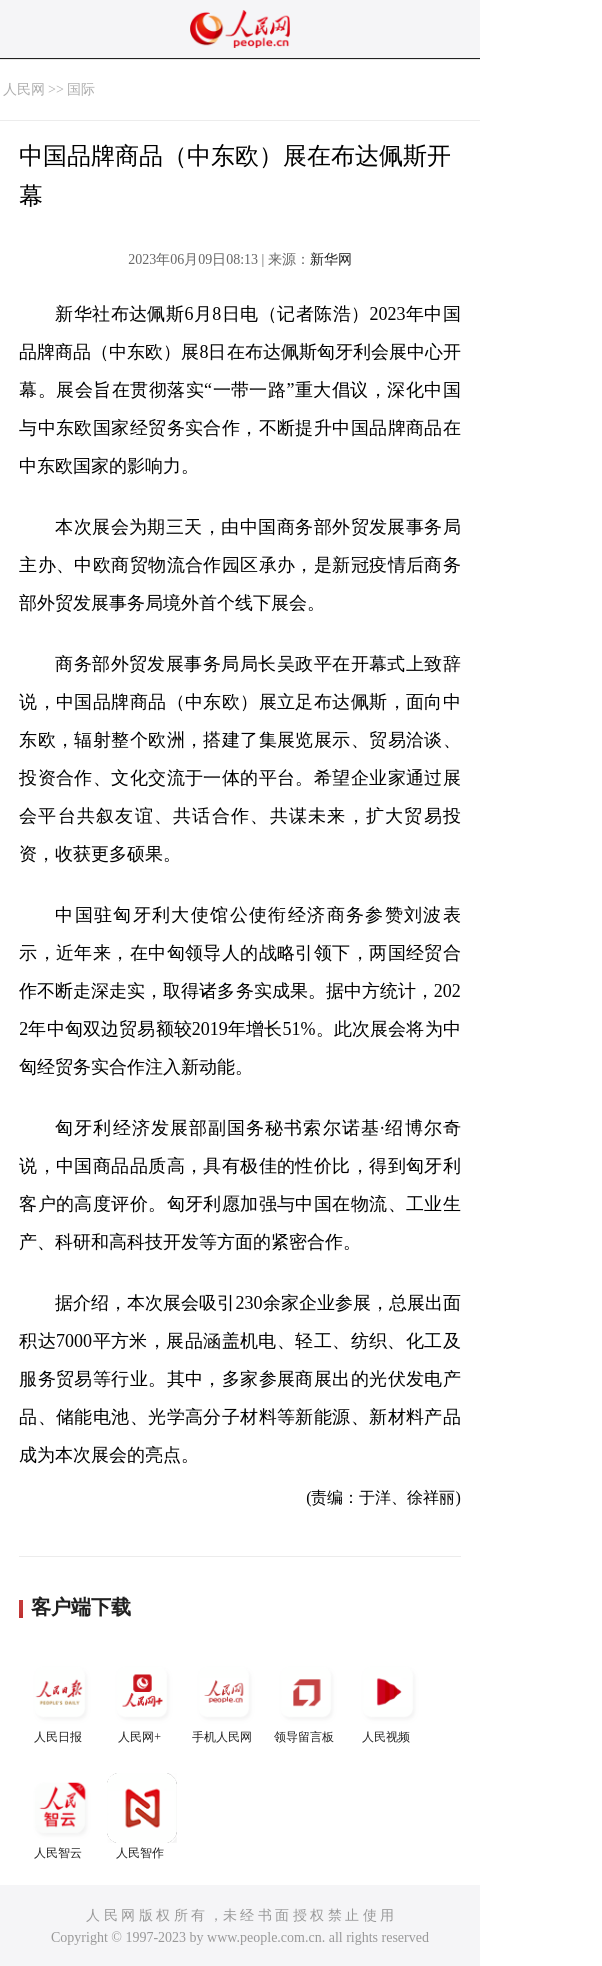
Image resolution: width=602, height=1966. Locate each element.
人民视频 (388, 1700)
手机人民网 (224, 1700)
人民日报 (60, 1700)
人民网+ (142, 1700)
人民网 (24, 89)
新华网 (331, 259)
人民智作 (142, 1816)
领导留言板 (306, 1700)
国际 (81, 89)
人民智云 (60, 1816)
